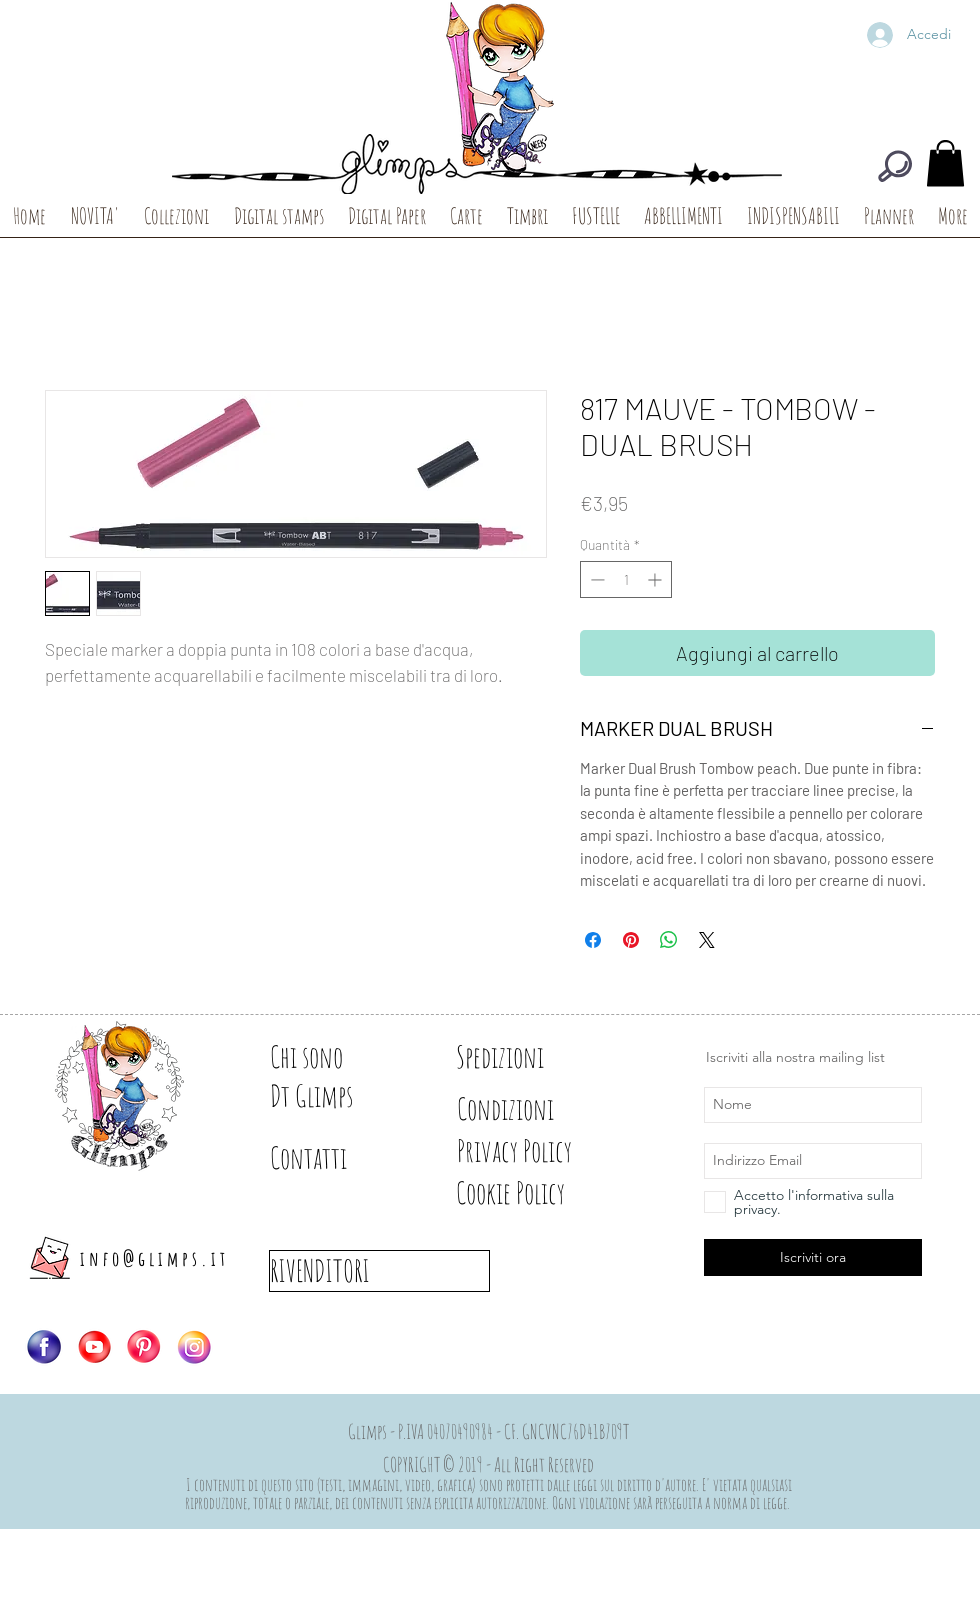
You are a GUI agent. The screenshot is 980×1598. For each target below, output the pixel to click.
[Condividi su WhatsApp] (669, 940)
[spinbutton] (626, 579)
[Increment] (656, 579)
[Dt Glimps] (340, 1096)
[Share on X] (707, 940)
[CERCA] (895, 166)
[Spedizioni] (527, 1057)
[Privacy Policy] (549, 1151)
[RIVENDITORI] (379, 1271)
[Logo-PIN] (144, 1347)
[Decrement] (595, 579)
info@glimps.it (154, 1258)
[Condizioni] (527, 1109)
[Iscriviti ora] (813, 1257)
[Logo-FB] (44, 1347)
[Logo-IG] (194, 1347)
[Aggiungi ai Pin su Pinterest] (631, 940)
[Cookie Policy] (544, 1193)
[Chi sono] (340, 1057)
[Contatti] (340, 1158)
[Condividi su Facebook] (593, 940)
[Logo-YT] (94, 1347)
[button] (945, 163)
